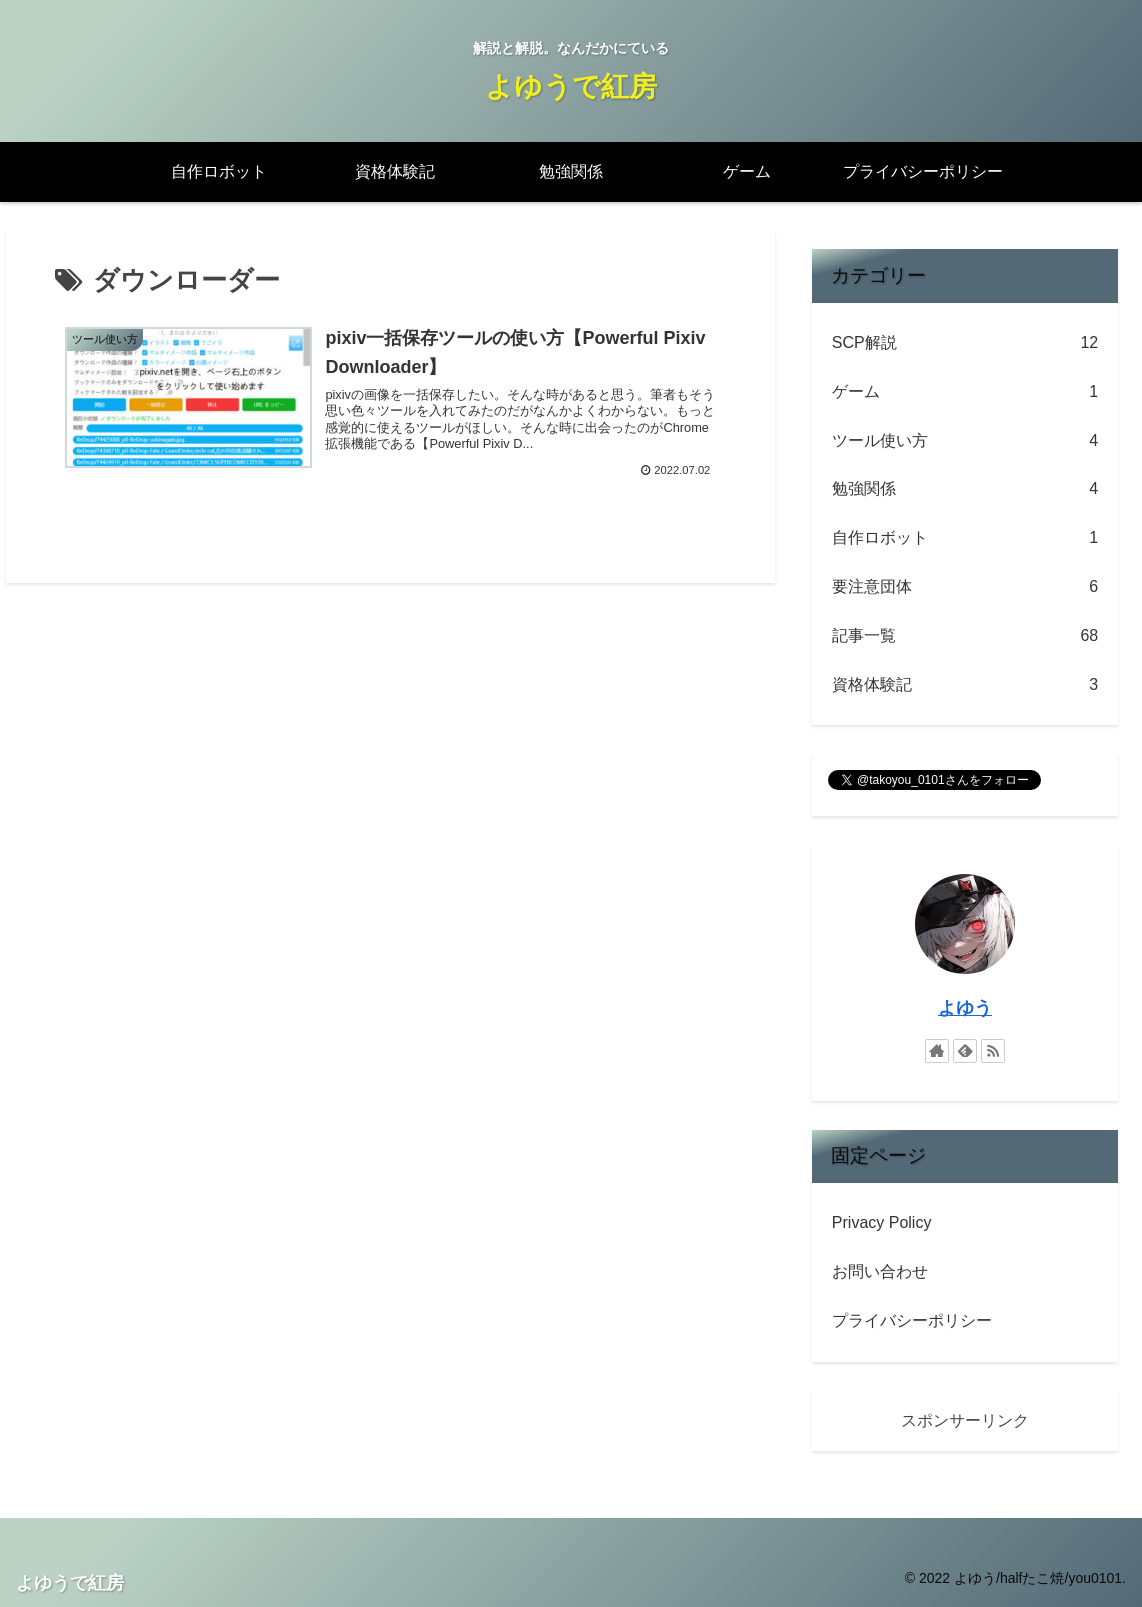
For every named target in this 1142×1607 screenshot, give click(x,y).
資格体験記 (965, 685)
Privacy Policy (882, 1222)
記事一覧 (965, 636)
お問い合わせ (880, 1271)
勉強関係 (965, 489)
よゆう (965, 1008)
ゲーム (965, 392)
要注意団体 (965, 587)
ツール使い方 (965, 441)
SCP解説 (965, 343)
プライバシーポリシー (912, 1320)
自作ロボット (965, 538)
